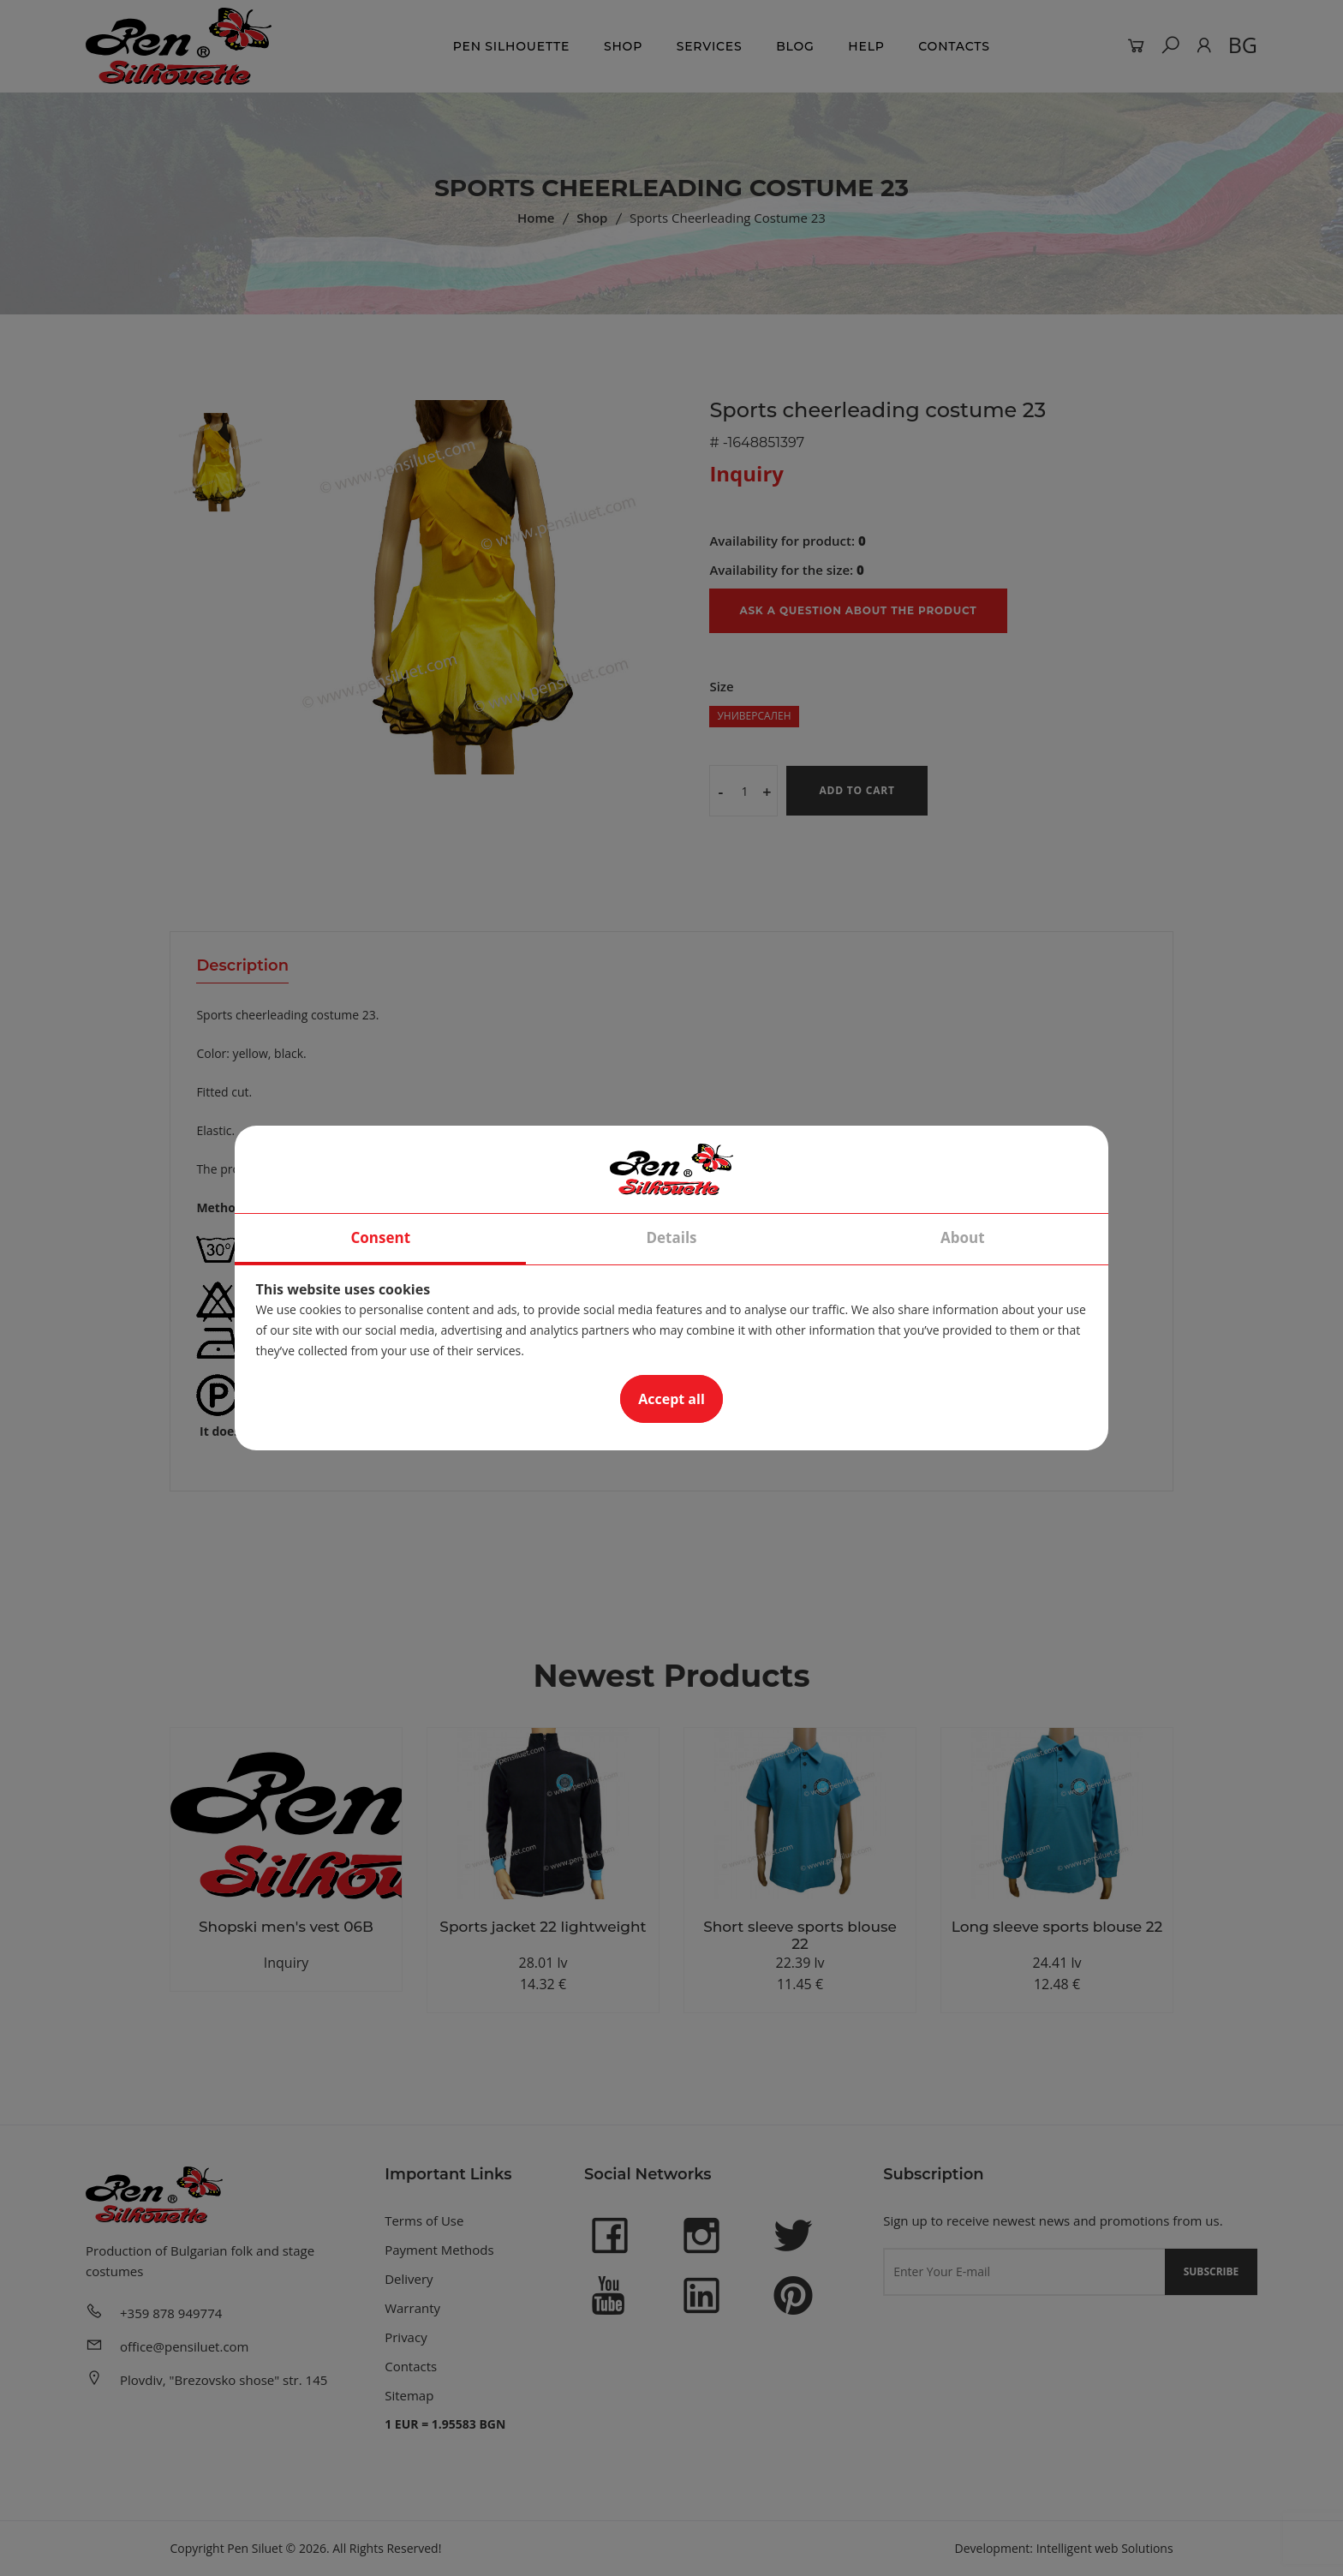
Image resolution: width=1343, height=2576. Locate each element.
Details (671, 1237)
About (962, 1237)
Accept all (671, 1399)
